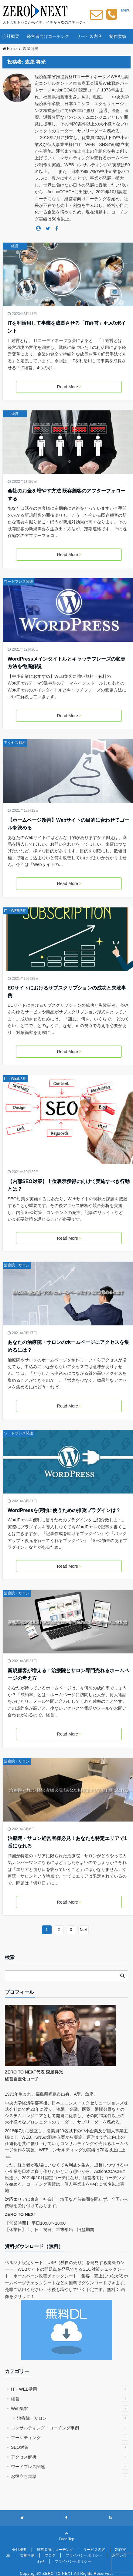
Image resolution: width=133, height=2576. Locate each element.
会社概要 (10, 36)
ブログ (50, 2555)
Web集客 (69, 2408)
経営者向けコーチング (48, 36)
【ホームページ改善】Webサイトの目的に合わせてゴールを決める (68, 823)
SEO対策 (69, 2447)
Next (83, 1930)
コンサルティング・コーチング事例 (69, 2428)
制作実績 (117, 36)
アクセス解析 (15, 743)
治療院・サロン (16, 1265)
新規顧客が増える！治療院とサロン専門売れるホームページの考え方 (68, 1674)
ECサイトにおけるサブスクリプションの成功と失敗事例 (67, 991)
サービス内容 (89, 36)
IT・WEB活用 (15, 911)
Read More (69, 386)
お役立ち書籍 (69, 2476)
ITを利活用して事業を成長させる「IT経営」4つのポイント (67, 326)
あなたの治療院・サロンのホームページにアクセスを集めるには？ (68, 1346)
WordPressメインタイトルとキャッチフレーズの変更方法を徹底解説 (66, 662)
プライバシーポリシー (84, 2555)
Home (9, 49)
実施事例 (27, 2555)
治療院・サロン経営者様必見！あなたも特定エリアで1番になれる (67, 1842)
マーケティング (69, 2438)
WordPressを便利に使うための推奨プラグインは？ (64, 1510)
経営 (15, 246)
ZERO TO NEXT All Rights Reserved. (78, 2573)
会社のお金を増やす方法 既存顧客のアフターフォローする (66, 494)
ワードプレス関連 (18, 581)
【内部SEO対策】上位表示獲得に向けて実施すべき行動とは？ (69, 1185)
